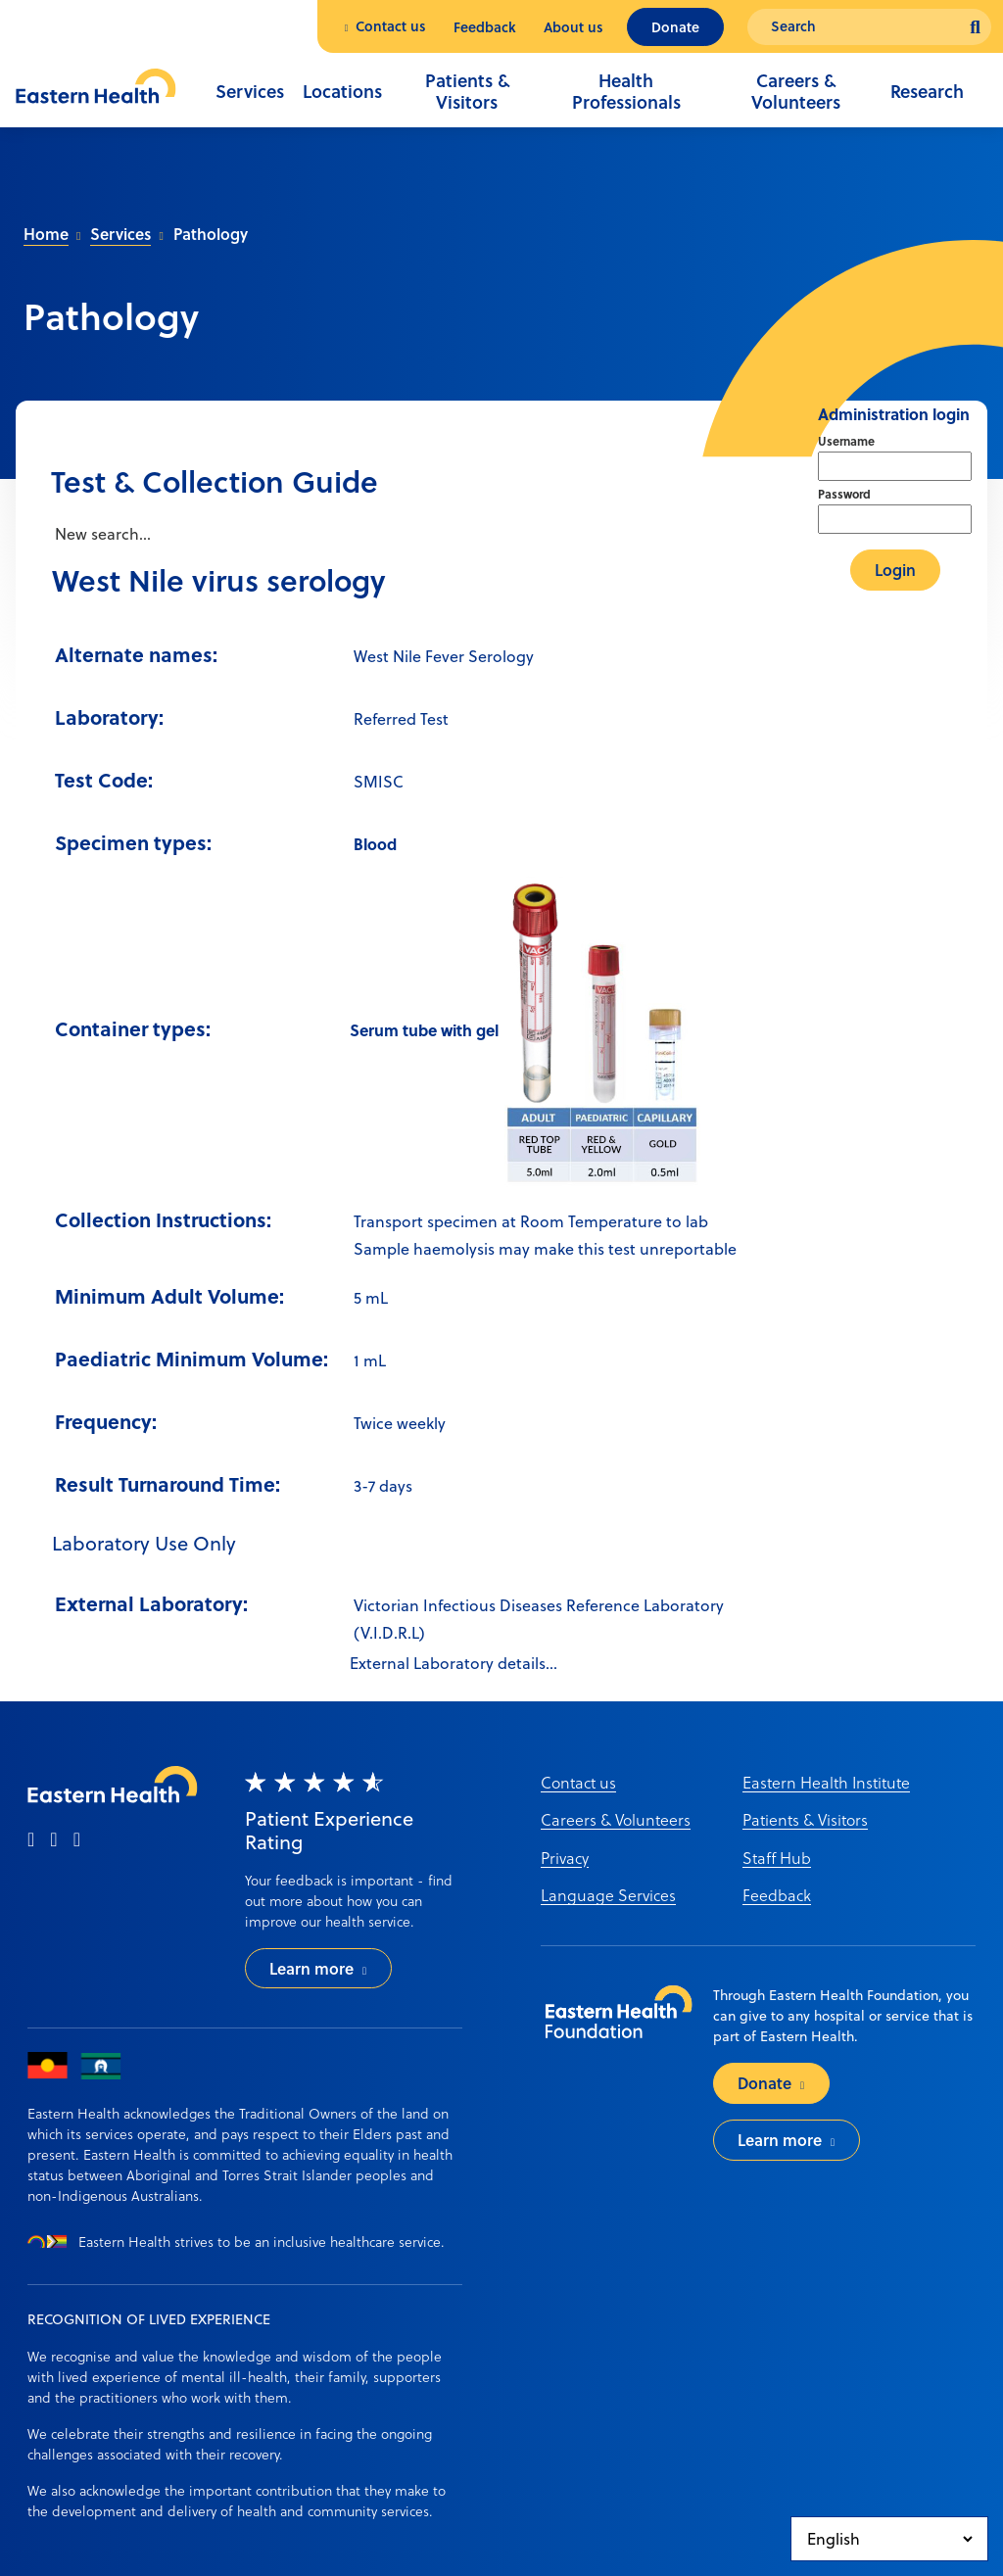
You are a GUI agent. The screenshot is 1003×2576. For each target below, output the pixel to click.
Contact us (391, 26)
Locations (342, 91)
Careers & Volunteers (795, 91)
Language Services (608, 1895)
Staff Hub (776, 1857)
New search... (101, 534)
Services (249, 91)
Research (927, 91)
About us (573, 27)
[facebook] (30, 1840)
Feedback (485, 27)
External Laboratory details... (453, 1663)
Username (846, 441)
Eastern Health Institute (826, 1782)
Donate (675, 27)
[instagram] (53, 1840)
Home (46, 233)
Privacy (565, 1857)
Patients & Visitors (467, 91)
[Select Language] (889, 2539)
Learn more (311, 1968)
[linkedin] (76, 1840)
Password (844, 493)
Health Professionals (626, 91)
